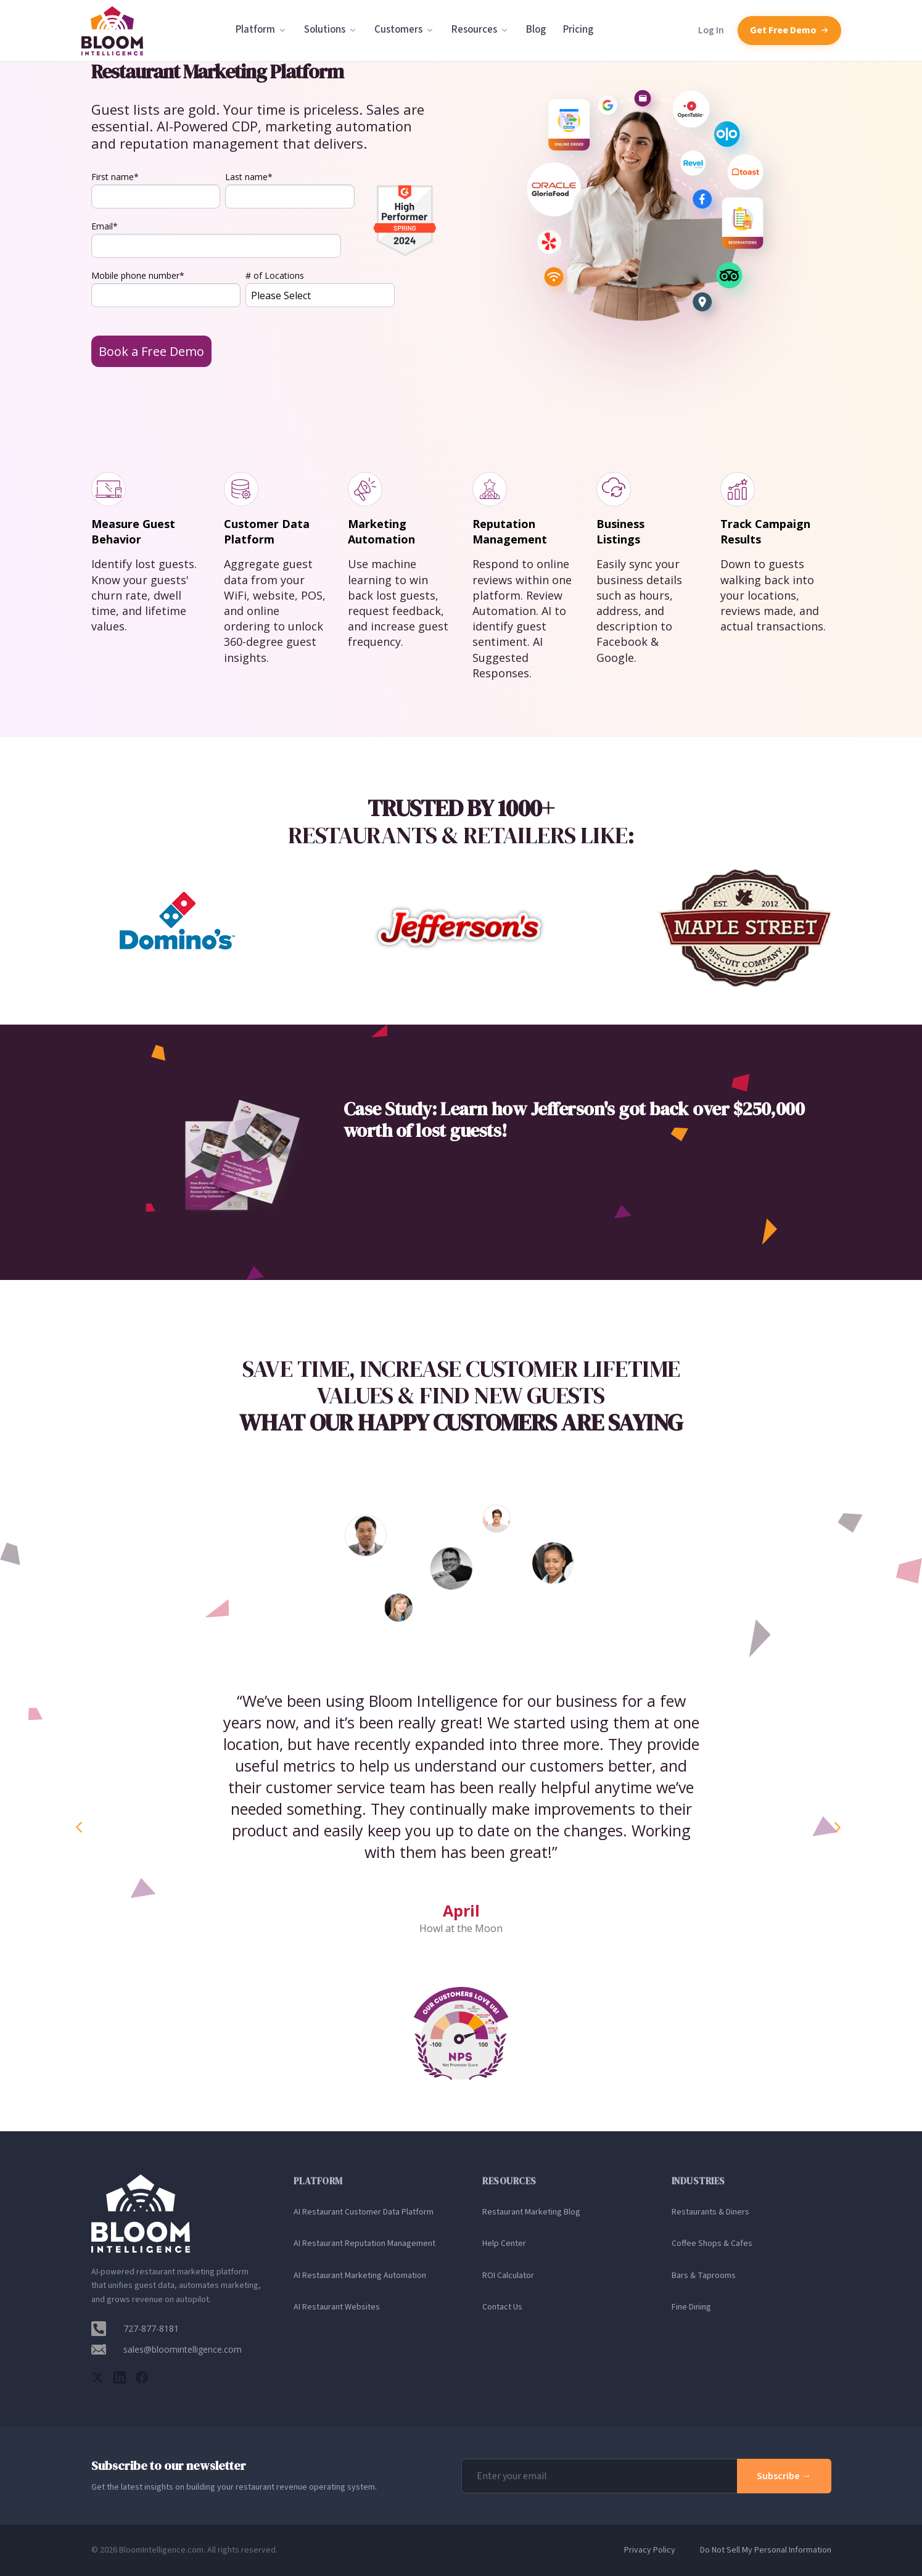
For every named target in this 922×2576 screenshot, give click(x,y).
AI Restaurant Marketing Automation (360, 2275)
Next (840, 1827)
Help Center (504, 2243)
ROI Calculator (508, 2275)
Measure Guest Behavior (133, 531)
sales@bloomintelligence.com (182, 2349)
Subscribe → (784, 2476)
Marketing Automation (381, 531)
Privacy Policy (649, 2550)
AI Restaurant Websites (337, 2307)
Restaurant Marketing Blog (531, 2212)
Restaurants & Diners (710, 2212)
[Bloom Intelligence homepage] (136, 31)
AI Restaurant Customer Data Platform (364, 2212)
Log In (711, 30)
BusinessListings (620, 531)
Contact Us (502, 2307)
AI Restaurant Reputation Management (364, 2243)
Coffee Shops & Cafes (712, 2243)
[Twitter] (97, 2377)
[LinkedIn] (119, 2377)
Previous (82, 1827)
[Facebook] (142, 2377)
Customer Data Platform (267, 531)
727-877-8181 (151, 2328)
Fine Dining (691, 2307)
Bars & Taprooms (704, 2275)
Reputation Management (509, 531)
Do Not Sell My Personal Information (765, 2550)
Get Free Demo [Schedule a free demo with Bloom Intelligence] (789, 30)
